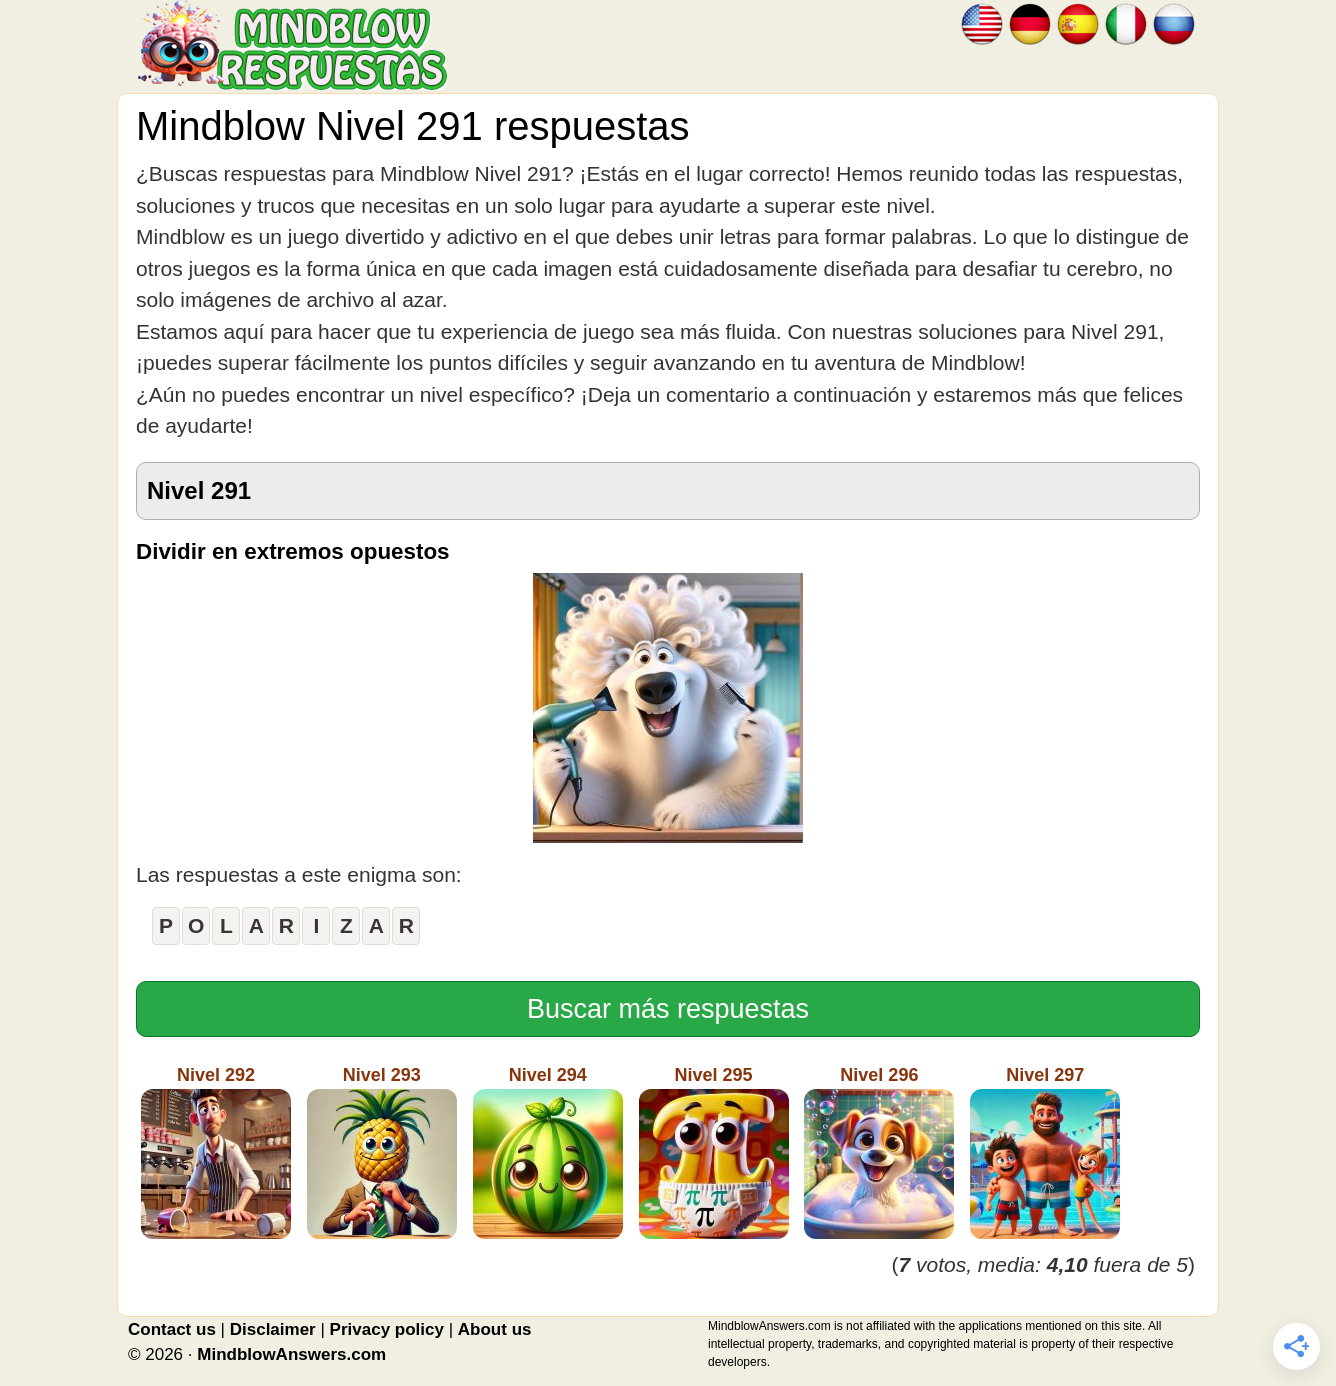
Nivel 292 (216, 1152)
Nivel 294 (548, 1152)
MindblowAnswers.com (291, 1354)
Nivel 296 (879, 1152)
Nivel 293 (382, 1152)
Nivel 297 (1045, 1152)
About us (495, 1329)
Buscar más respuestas (668, 1009)
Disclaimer (273, 1329)
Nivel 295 (714, 1152)
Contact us (172, 1329)
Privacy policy (387, 1329)
